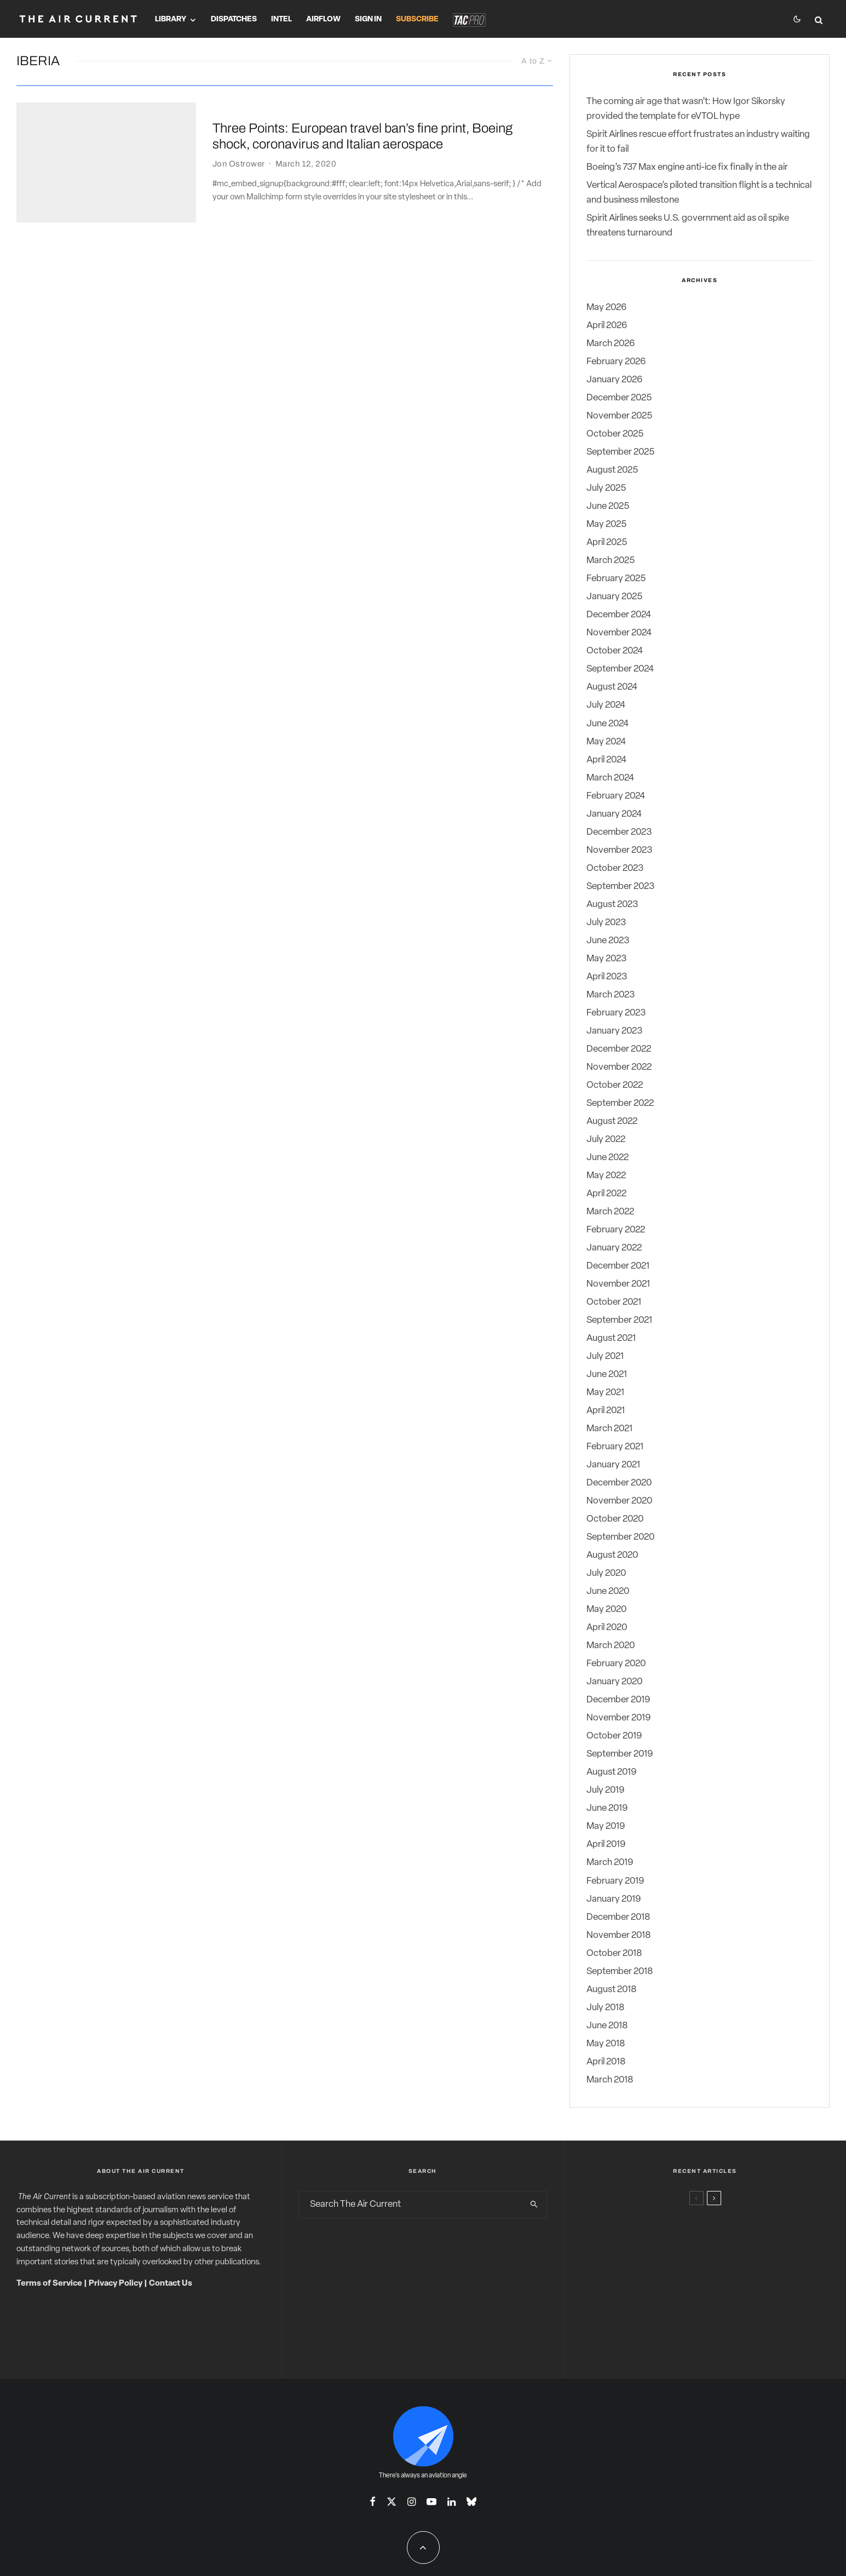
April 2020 (606, 1627)
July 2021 (605, 1356)
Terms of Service (49, 2284)
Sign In (368, 19)
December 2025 (619, 398)
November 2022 (619, 1067)
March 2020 (610, 1645)
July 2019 (605, 1790)
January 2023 (614, 1031)
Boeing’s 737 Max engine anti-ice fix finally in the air (687, 167)
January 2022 (614, 1248)
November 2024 (619, 633)
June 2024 (607, 723)
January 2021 (613, 1465)
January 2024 (614, 814)
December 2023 (619, 832)
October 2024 (614, 651)
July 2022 (605, 1139)
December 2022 (618, 1049)
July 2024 (605, 705)
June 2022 (607, 1157)
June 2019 (607, 1808)
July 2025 (606, 488)
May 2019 (605, 1826)
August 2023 (612, 904)
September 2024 (620, 669)
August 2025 (612, 470)
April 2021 (605, 1410)
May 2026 (606, 307)
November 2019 (618, 1718)
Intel (281, 19)
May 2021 (605, 1392)
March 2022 (610, 1212)
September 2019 (619, 1754)
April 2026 (606, 325)
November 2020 (619, 1501)
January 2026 (614, 380)
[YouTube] (431, 2501)
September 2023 (620, 886)
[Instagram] (411, 2501)
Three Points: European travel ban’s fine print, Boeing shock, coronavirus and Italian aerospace (362, 137)
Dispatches (234, 19)
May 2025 (606, 524)
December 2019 (618, 1700)
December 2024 (618, 614)
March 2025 (610, 560)
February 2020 (616, 1663)
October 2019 (614, 1736)
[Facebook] (372, 2501)
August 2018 (611, 1989)
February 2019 (615, 1881)
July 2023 (606, 922)
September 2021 (619, 1320)
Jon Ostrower (238, 163)
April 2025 (606, 542)
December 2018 (618, 1917)
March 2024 (610, 778)
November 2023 (619, 850)
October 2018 (614, 1953)
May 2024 (606, 742)
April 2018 (605, 2062)
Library (170, 19)
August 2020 (612, 1555)
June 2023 (607, 940)
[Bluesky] (471, 2501)
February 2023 (616, 1013)
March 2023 (610, 995)
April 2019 (605, 1844)
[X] (391, 2501)
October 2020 (614, 1519)
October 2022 (614, 1085)
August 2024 (611, 687)
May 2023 (606, 958)
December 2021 (617, 1266)
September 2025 (620, 452)
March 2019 (609, 1862)
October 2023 (614, 868)
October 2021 (613, 1302)
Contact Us (170, 2284)
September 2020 (620, 1537)
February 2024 (615, 796)
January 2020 (614, 1681)
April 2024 (606, 760)
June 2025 (607, 506)
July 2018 (605, 2007)
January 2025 (614, 596)
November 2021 (618, 1284)
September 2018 (619, 1971)
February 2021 (614, 1446)
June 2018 (607, 2025)
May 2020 (606, 1609)
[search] (534, 2204)
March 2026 (610, 343)
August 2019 (611, 1772)
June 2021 (606, 1374)
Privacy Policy (115, 2284)
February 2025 (616, 578)
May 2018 (605, 2044)
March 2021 (609, 1428)
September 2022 (620, 1103)
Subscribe (417, 19)
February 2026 (616, 361)
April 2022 (606, 1193)
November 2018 (618, 1935)
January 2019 (613, 1899)
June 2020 (607, 1591)
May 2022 (606, 1175)
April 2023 (606, 977)
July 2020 (606, 1573)
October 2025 (614, 434)
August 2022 (611, 1121)
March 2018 (609, 2080)
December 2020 (619, 1483)
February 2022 (615, 1230)
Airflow (323, 19)
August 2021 (611, 1338)
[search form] (410, 2204)
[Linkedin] (451, 2501)
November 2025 (619, 416)
